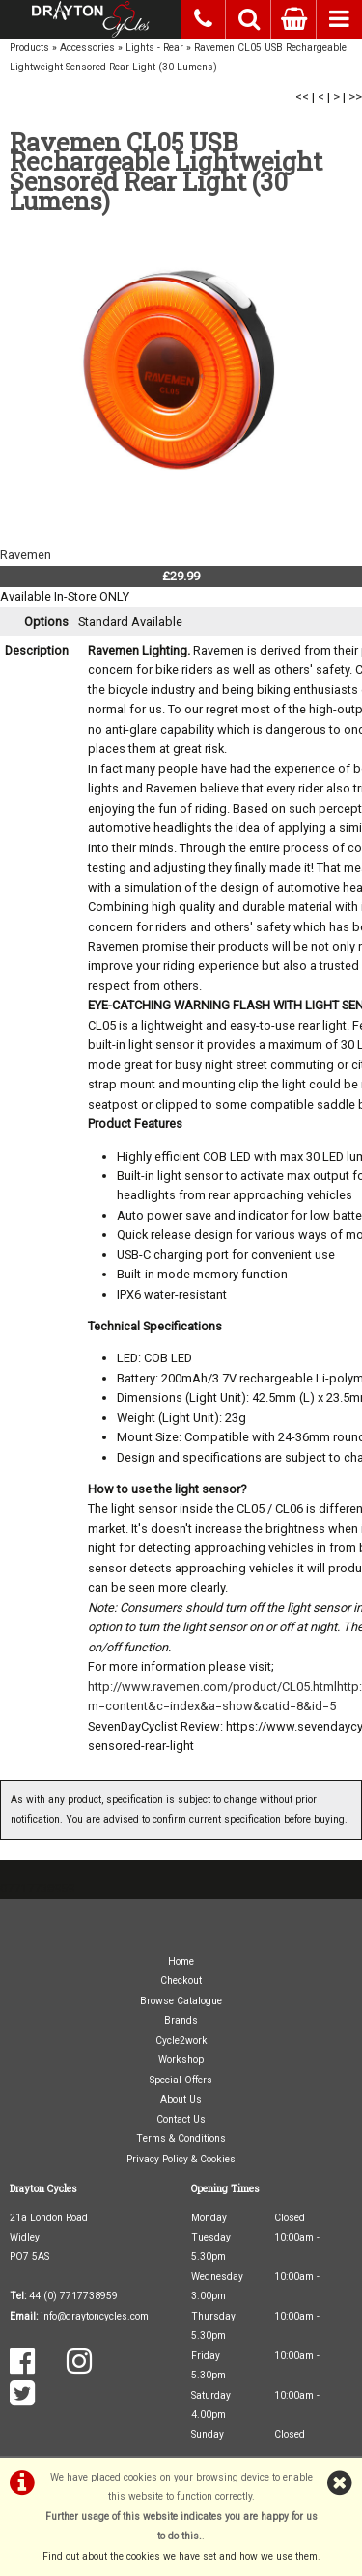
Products (29, 47)
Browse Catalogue (181, 2001)
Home (181, 1961)
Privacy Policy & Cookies (181, 2159)
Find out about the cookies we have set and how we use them (180, 2556)
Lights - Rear (154, 47)
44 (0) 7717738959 (73, 2296)
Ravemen (25, 555)
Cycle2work (181, 2040)
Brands (181, 2020)
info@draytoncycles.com (95, 2316)
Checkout (181, 1980)
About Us (181, 2099)
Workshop (181, 2059)
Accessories (87, 47)
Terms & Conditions (181, 2139)
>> (355, 97)
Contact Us (181, 2119)
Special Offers (181, 2080)
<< (302, 97)
